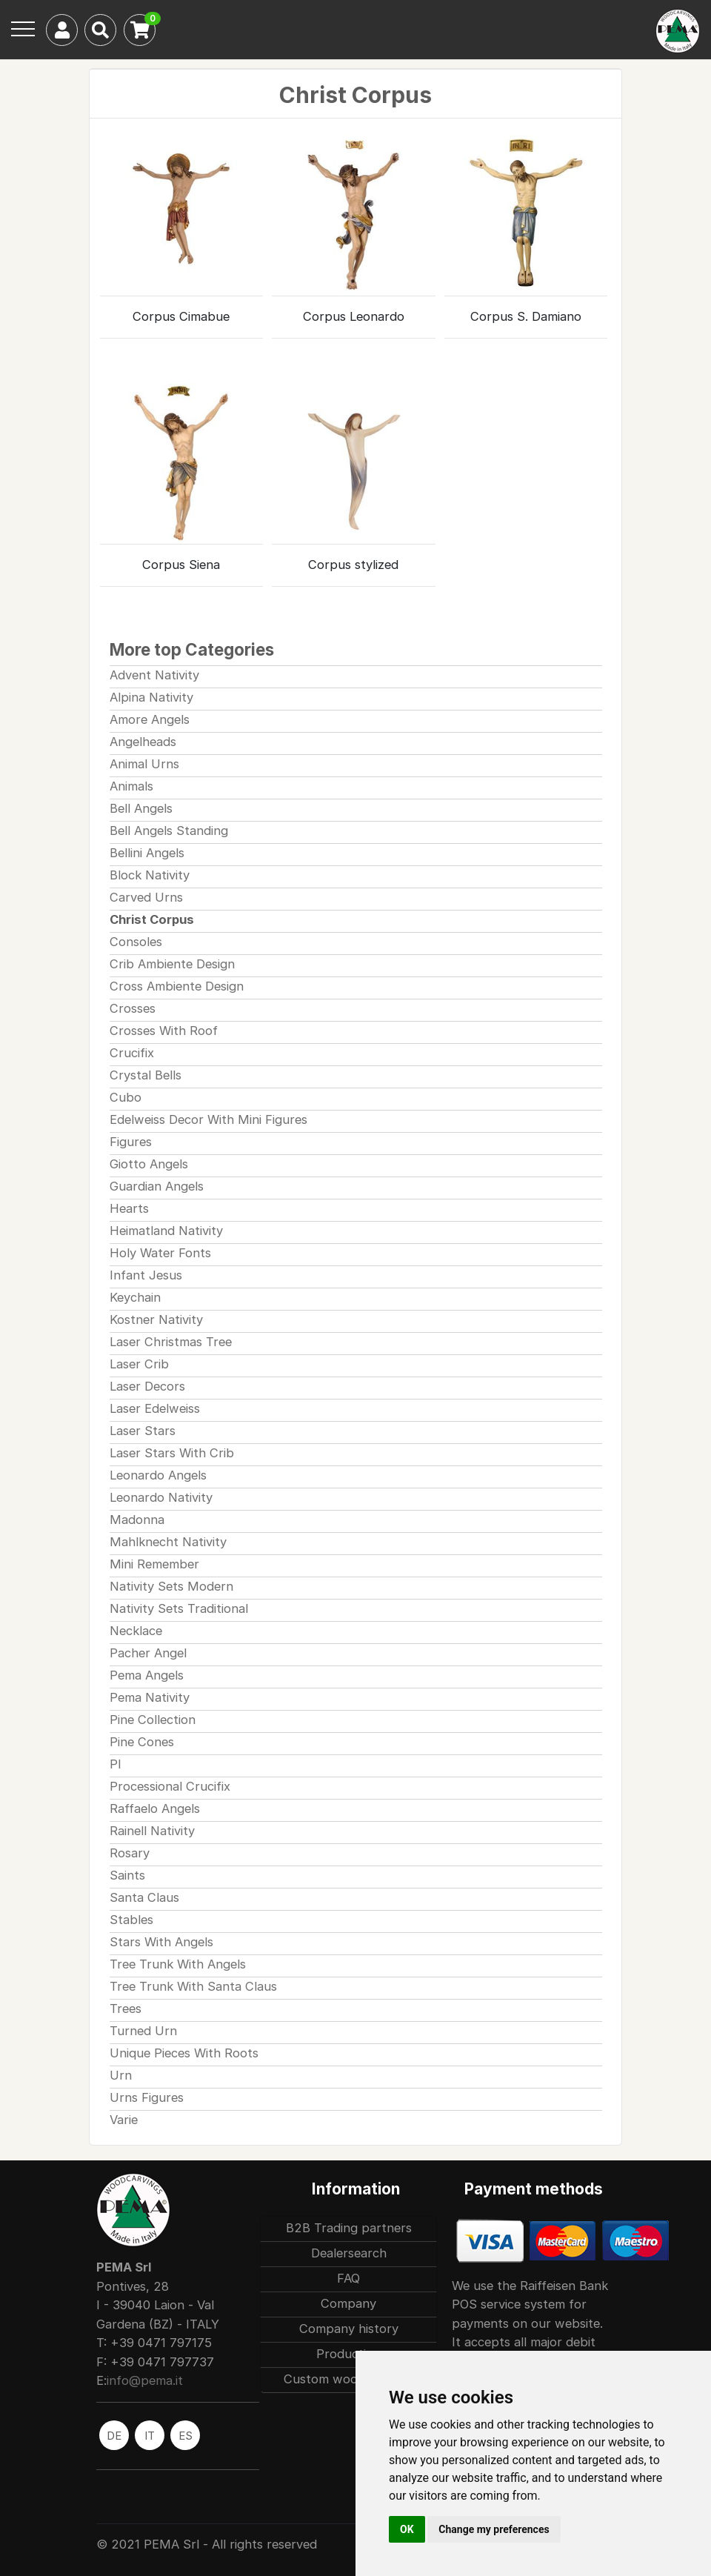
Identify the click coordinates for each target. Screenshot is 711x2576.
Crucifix (132, 1052)
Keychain (135, 1297)
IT (149, 2436)
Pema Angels (147, 1675)
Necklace (136, 1630)
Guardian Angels (157, 1186)
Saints (127, 1875)
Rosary (130, 1853)
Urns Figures (147, 2097)
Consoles (136, 941)
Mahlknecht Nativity (168, 1541)
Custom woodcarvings (348, 2379)
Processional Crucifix (170, 1786)
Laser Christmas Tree (171, 1341)
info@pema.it (145, 2380)
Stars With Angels (161, 1941)
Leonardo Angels (158, 1475)
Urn (121, 2075)
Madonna (137, 1519)
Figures (131, 1141)
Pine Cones (142, 1741)
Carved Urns (146, 897)
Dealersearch (349, 2253)
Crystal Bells (145, 1075)
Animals (131, 786)
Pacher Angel (148, 1652)
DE (114, 2436)
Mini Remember (154, 1564)
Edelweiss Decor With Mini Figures (208, 1119)
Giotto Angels (149, 1163)
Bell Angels (141, 808)
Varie (124, 2119)
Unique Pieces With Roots (184, 2053)
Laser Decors (147, 1386)
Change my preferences (493, 2529)
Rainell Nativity (152, 1830)
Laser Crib (139, 1364)
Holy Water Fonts (160, 1252)
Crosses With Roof (164, 1030)
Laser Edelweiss (155, 1408)
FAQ (348, 2278)
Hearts (129, 1208)
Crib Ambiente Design (172, 963)
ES (185, 2436)
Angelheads (143, 741)
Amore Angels (150, 719)
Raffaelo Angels (155, 1808)
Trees (125, 2008)
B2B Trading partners (349, 2227)
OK (407, 2529)
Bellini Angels (147, 852)
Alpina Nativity (151, 697)
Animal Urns (144, 763)
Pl (115, 1764)
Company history (348, 2328)
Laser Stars (143, 1430)
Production (348, 2353)
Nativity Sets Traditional (179, 1608)
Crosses (133, 1008)
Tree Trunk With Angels (178, 1964)
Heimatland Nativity (166, 1230)
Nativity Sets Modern (171, 1586)
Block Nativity (150, 875)
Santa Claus (144, 1897)
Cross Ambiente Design (177, 986)
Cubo (125, 1097)
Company (348, 2303)
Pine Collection (153, 1719)
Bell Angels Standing (169, 830)
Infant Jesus (146, 1275)
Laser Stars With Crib (172, 1452)
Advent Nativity (154, 675)
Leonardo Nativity (161, 1497)
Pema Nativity (150, 1697)
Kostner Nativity (156, 1319)
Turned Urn (143, 2030)
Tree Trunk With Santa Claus (193, 1986)
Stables (131, 1919)
